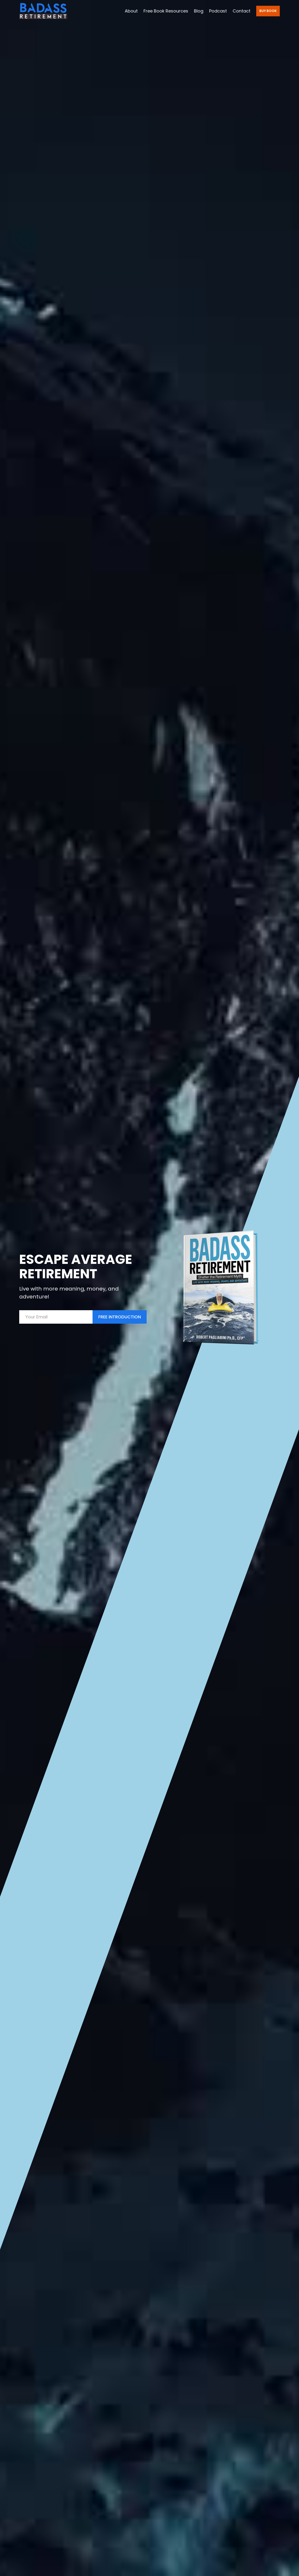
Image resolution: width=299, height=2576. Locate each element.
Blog (198, 11)
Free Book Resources (165, 11)
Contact (241, 11)
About (131, 11)
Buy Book (268, 10)
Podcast (218, 11)
